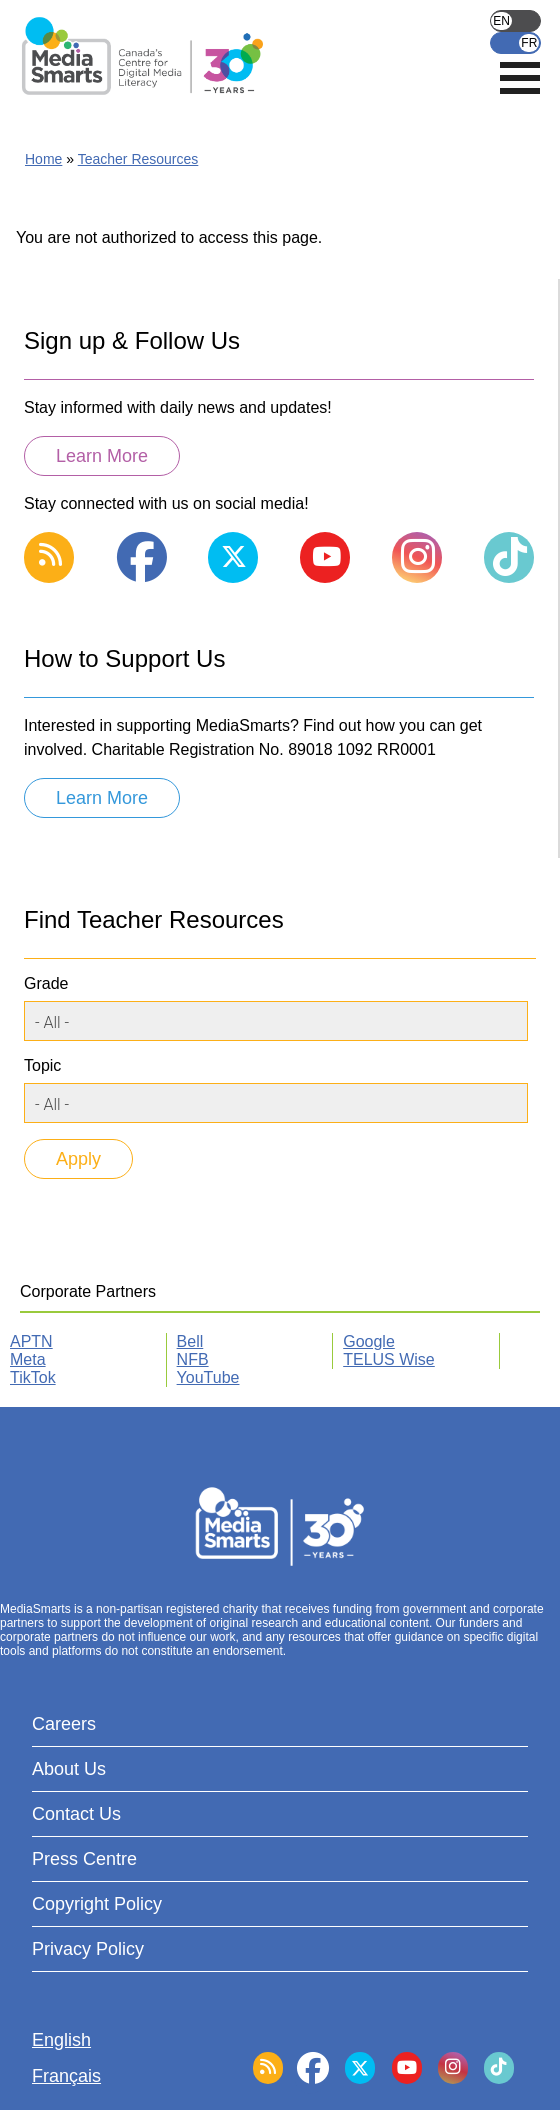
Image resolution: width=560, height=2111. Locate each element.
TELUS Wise (389, 1359)
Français (515, 43)
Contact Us (76, 1814)
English (515, 21)
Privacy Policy (88, 1949)
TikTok (33, 1377)
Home (43, 159)
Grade (46, 983)
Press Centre (84, 1859)
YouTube (208, 1377)
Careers (64, 1724)
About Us (69, 1769)
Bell (190, 1341)
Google (369, 1341)
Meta (28, 1359)
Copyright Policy (97, 1904)
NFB (193, 1359)
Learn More (102, 456)
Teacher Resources (138, 159)
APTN (31, 1341)
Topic (42, 1065)
